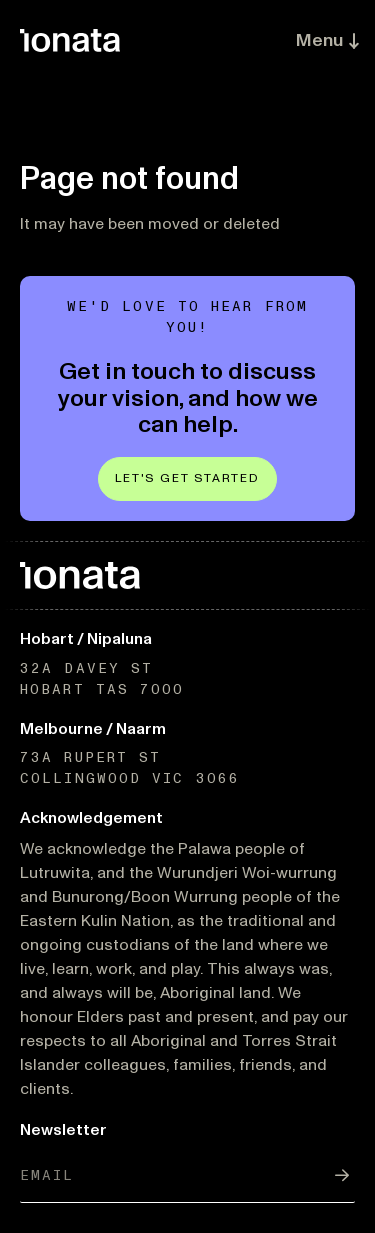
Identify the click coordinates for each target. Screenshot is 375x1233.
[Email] (187, 1176)
